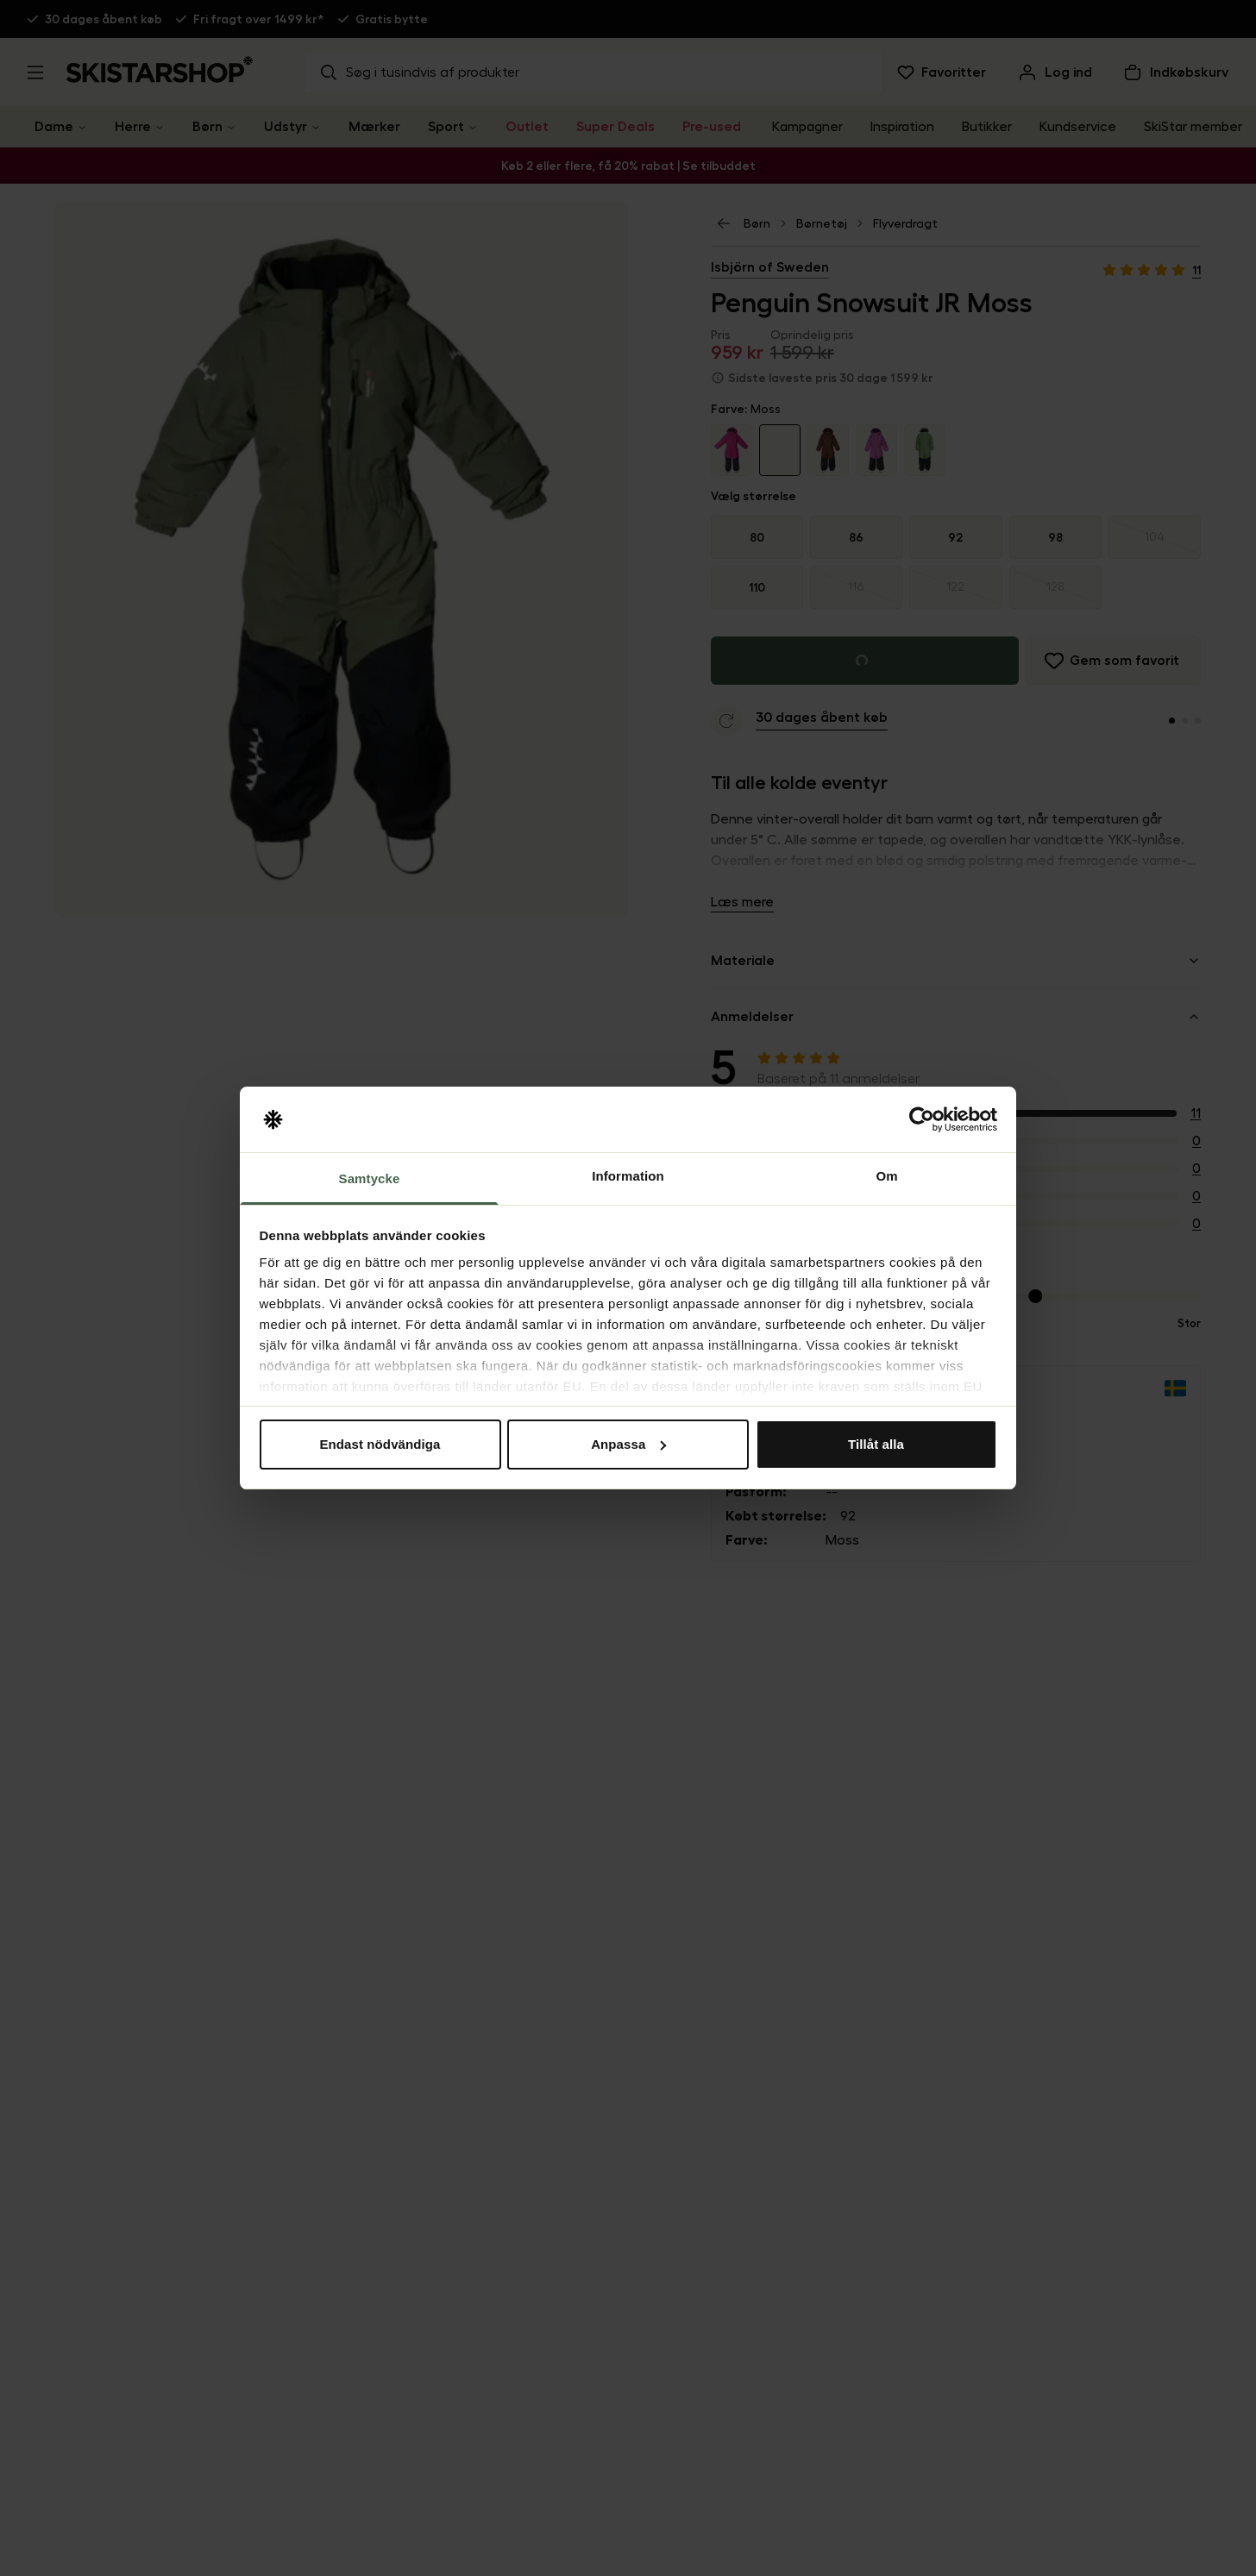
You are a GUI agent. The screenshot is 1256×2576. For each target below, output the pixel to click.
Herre (133, 127)
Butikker (987, 127)
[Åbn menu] (35, 72)
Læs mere (742, 902)
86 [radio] (856, 537)
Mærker (374, 127)
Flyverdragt (905, 223)
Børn (207, 127)
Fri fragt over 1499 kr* (258, 19)
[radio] (1154, 537)
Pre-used (711, 127)
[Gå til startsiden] (160, 69)
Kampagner (807, 127)
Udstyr (285, 127)
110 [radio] (757, 587)
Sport (446, 127)
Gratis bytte (391, 19)
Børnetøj (821, 223)
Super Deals (615, 127)
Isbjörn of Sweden (770, 267)
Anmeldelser (956, 1017)
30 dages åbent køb (103, 19)
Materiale (956, 961)
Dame (54, 127)
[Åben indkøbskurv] (1175, 72)
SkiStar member (1193, 127)
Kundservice (1077, 127)
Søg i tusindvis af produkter (418, 72)
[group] (956, 562)
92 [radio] (955, 537)
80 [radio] (757, 537)
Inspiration (902, 127)
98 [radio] (1055, 537)
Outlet (527, 127)
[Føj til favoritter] (1113, 660)
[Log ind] (1054, 72)
